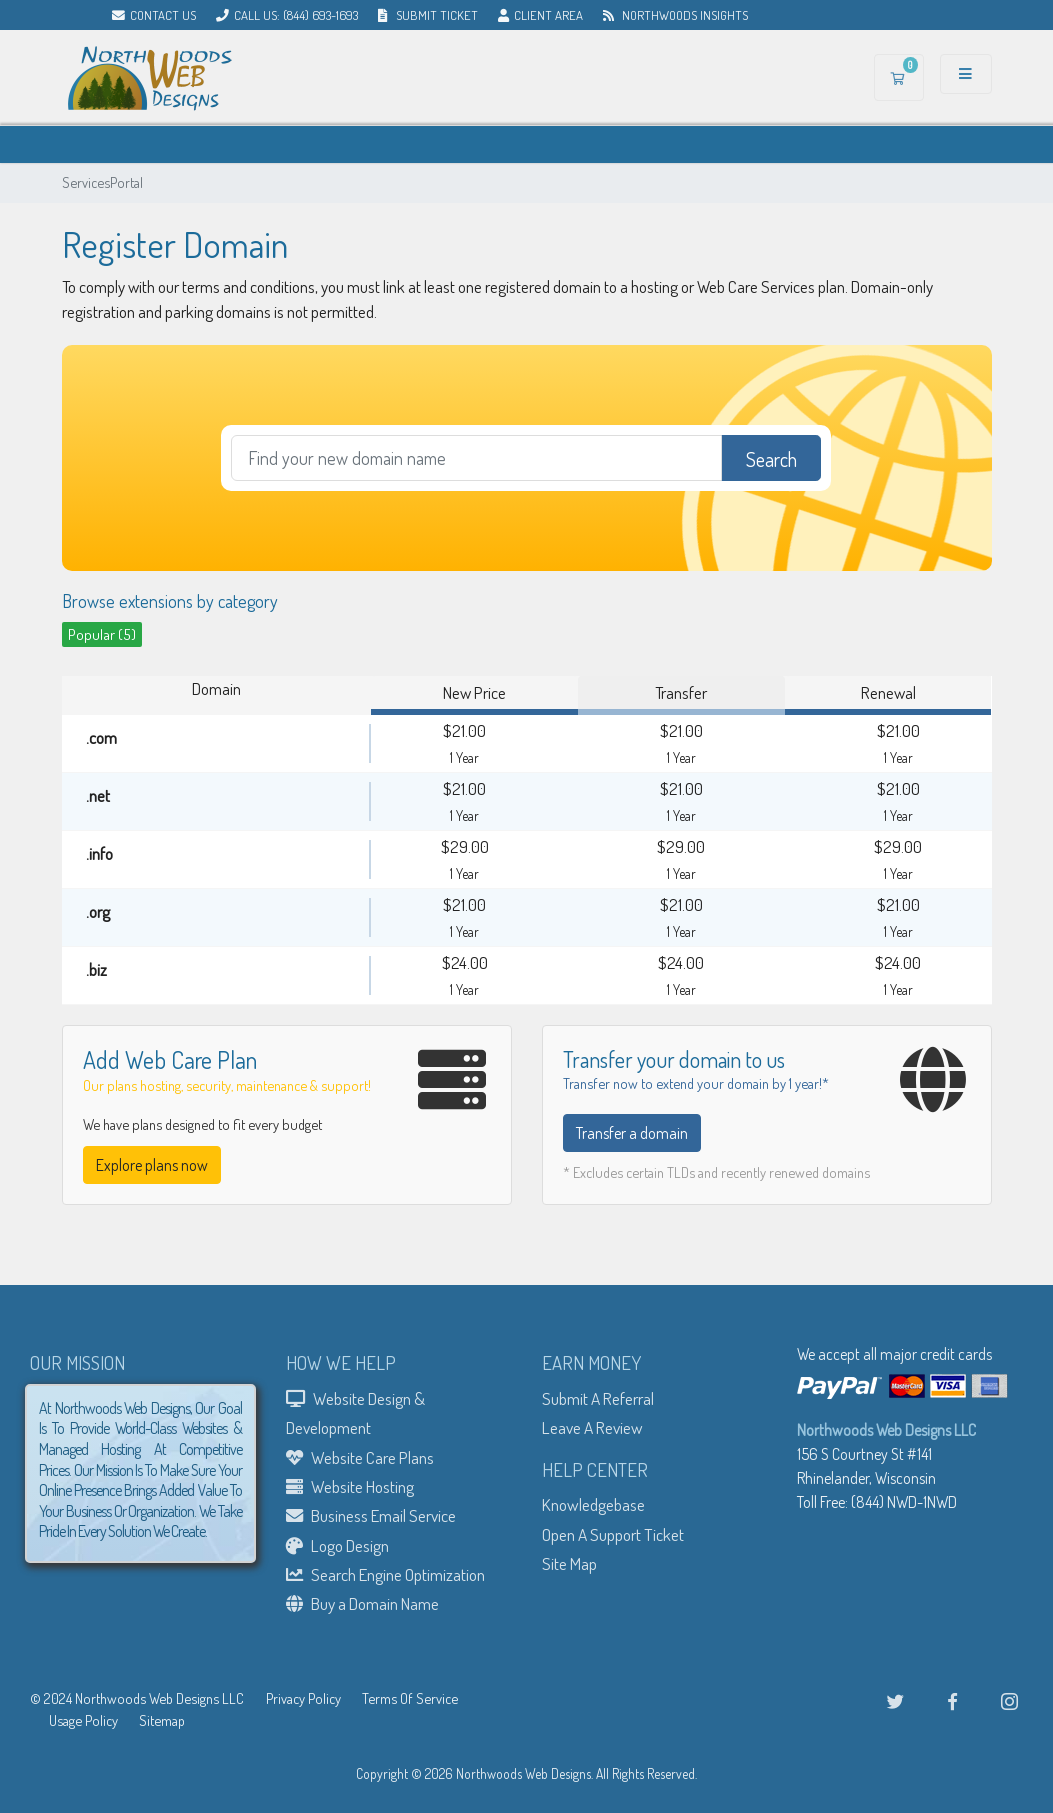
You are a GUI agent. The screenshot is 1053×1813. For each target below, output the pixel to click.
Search (771, 459)
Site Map (569, 1563)
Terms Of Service (410, 1698)
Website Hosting (350, 1486)
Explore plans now (152, 1165)
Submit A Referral (598, 1398)
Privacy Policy (303, 1698)
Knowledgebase (593, 1504)
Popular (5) (102, 634)
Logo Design (337, 1545)
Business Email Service (371, 1515)
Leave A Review (592, 1427)
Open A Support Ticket (613, 1534)
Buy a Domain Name (362, 1603)
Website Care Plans (360, 1457)
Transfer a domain (632, 1133)
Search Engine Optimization (385, 1574)
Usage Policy (83, 1720)
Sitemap (162, 1720)
